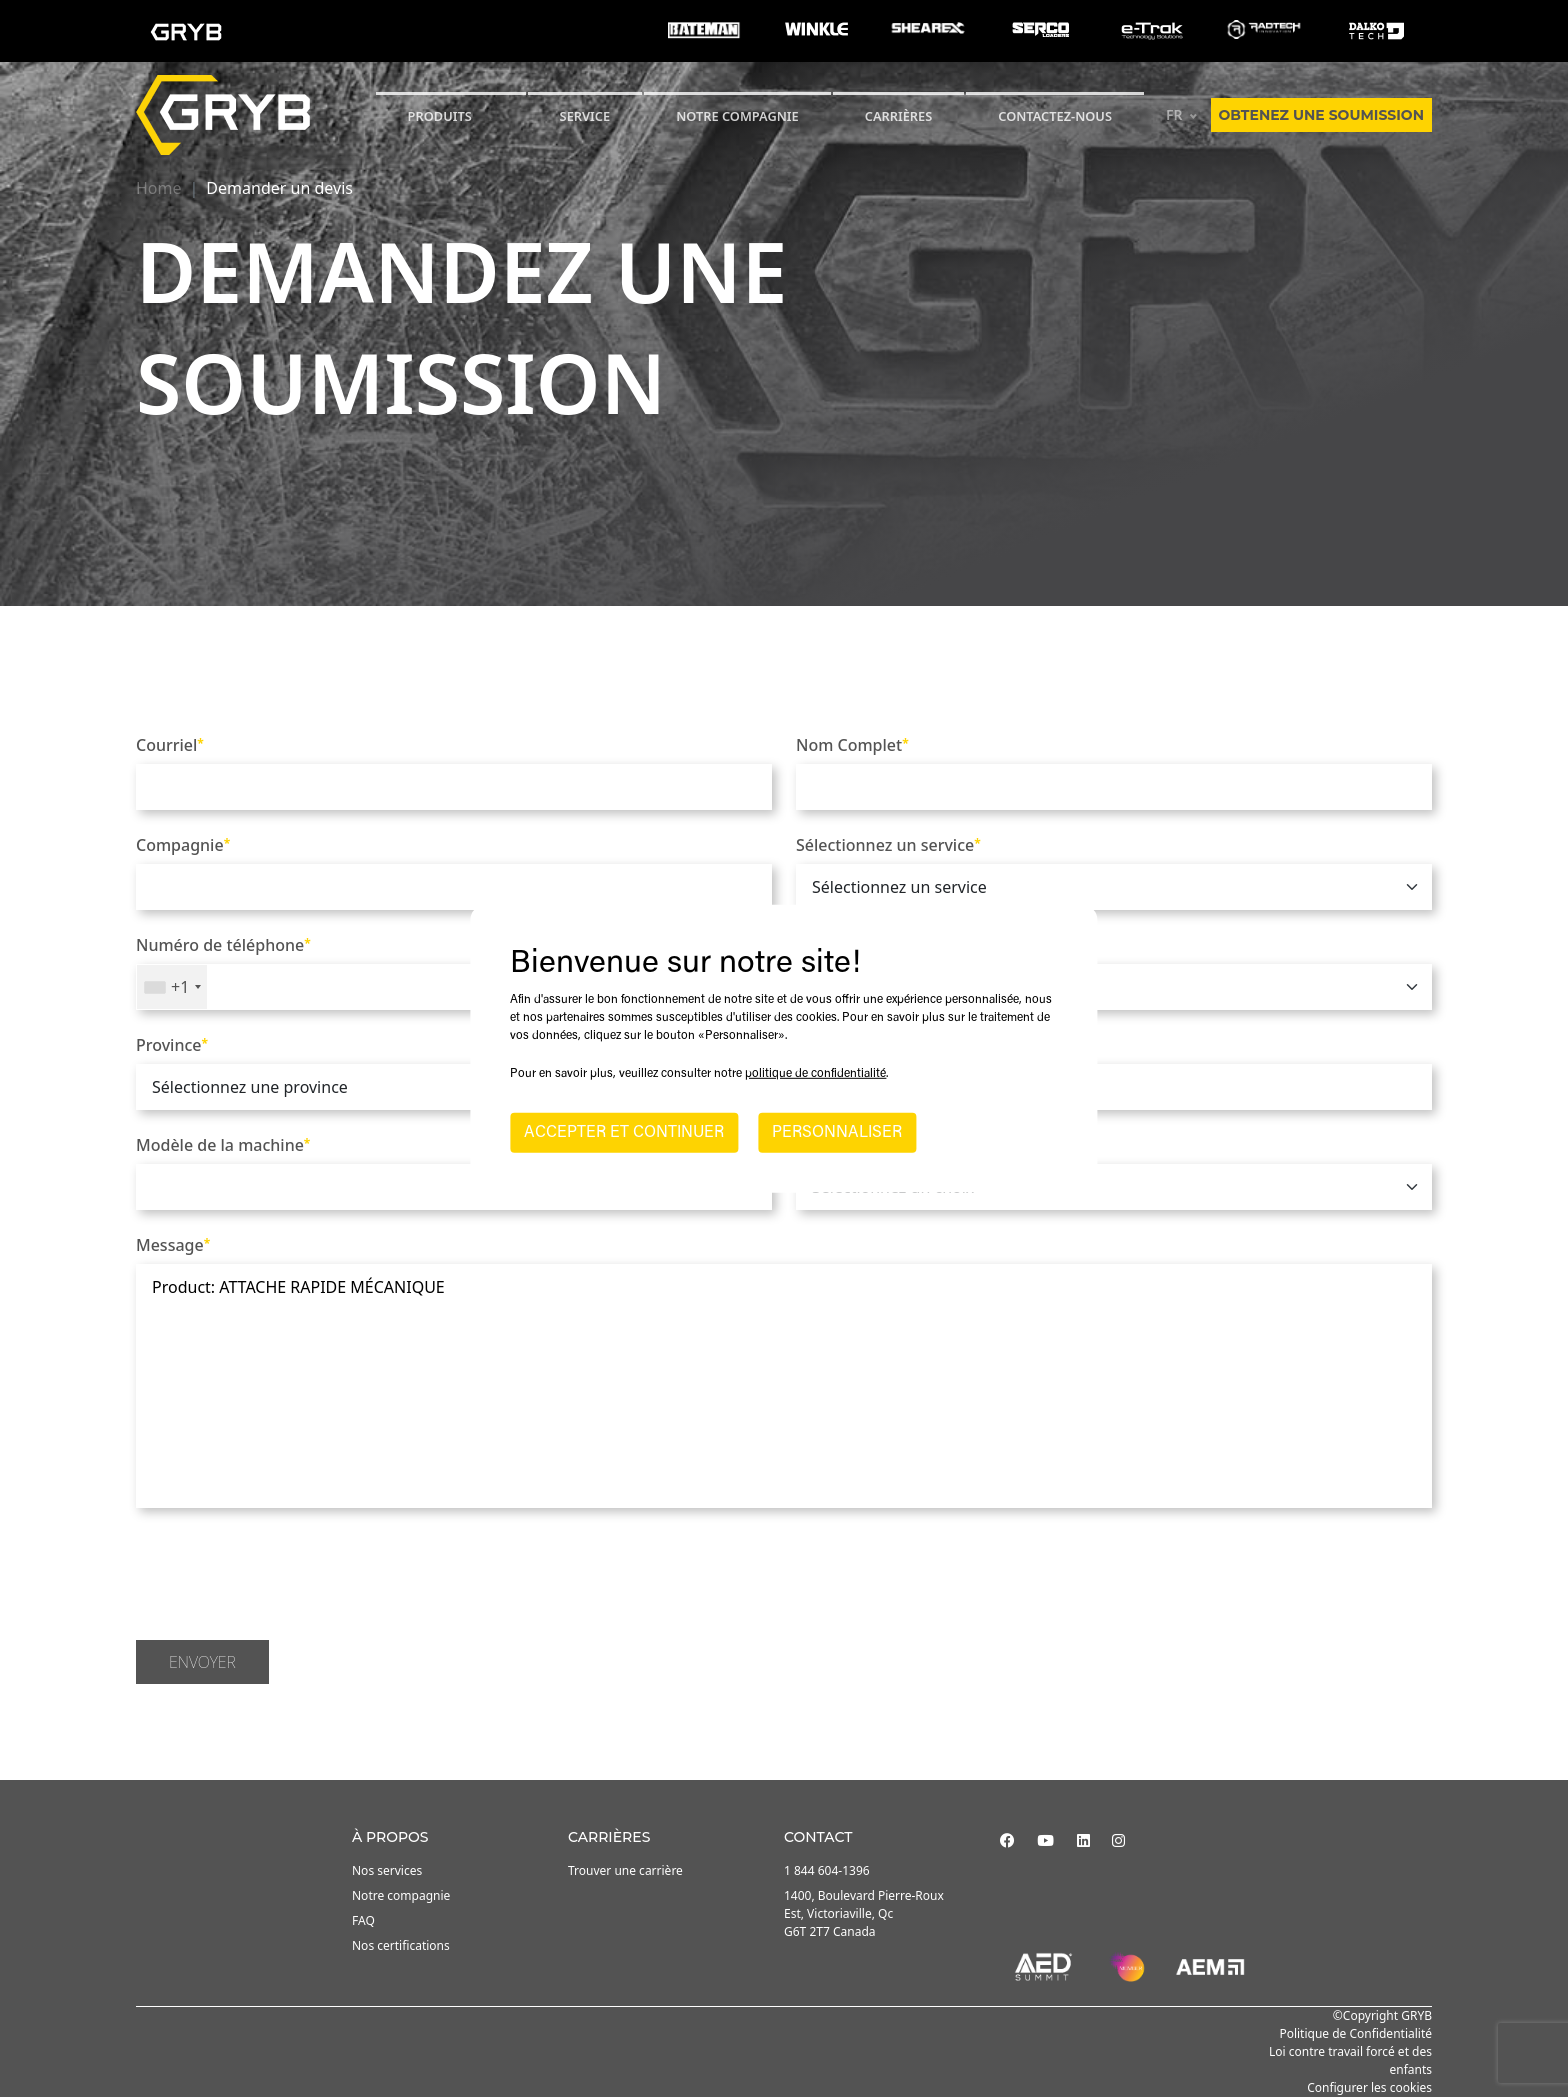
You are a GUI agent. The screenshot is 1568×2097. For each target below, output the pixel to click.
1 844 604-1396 (827, 1870)
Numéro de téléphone (223, 945)
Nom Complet (852, 745)
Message (173, 1245)
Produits (440, 116)
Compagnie (183, 845)
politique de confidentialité (815, 1074)
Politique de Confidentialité (1355, 2033)
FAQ (363, 1920)
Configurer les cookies (1369, 2087)
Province (172, 1045)
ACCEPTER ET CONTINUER (624, 1133)
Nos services (387, 1870)
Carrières (899, 116)
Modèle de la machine (223, 1145)
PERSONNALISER (837, 1133)
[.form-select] (1114, 887)
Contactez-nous (1055, 116)
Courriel (170, 745)
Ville (815, 1045)
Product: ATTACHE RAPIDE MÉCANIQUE (784, 1386)
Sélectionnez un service (888, 845)
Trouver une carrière (625, 1870)
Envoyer (202, 1662)
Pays (817, 945)
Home (159, 188)
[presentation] (288, 1577)
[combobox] (172, 987)
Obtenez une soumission (1321, 115)
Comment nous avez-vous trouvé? (928, 1145)
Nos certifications (401, 1945)
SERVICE (585, 116)
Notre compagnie (737, 116)
